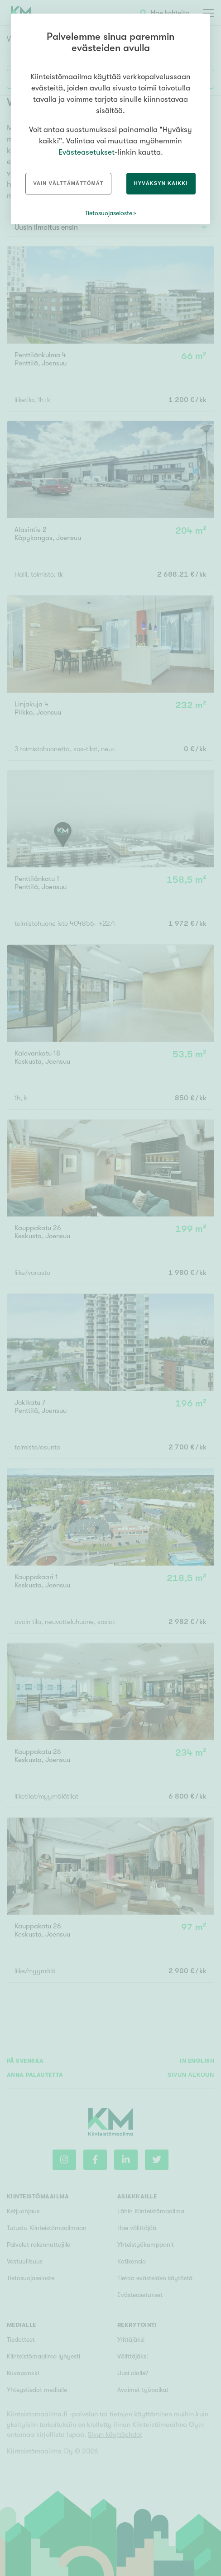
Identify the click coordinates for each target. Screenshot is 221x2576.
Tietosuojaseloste (108, 213)
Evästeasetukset (86, 152)
